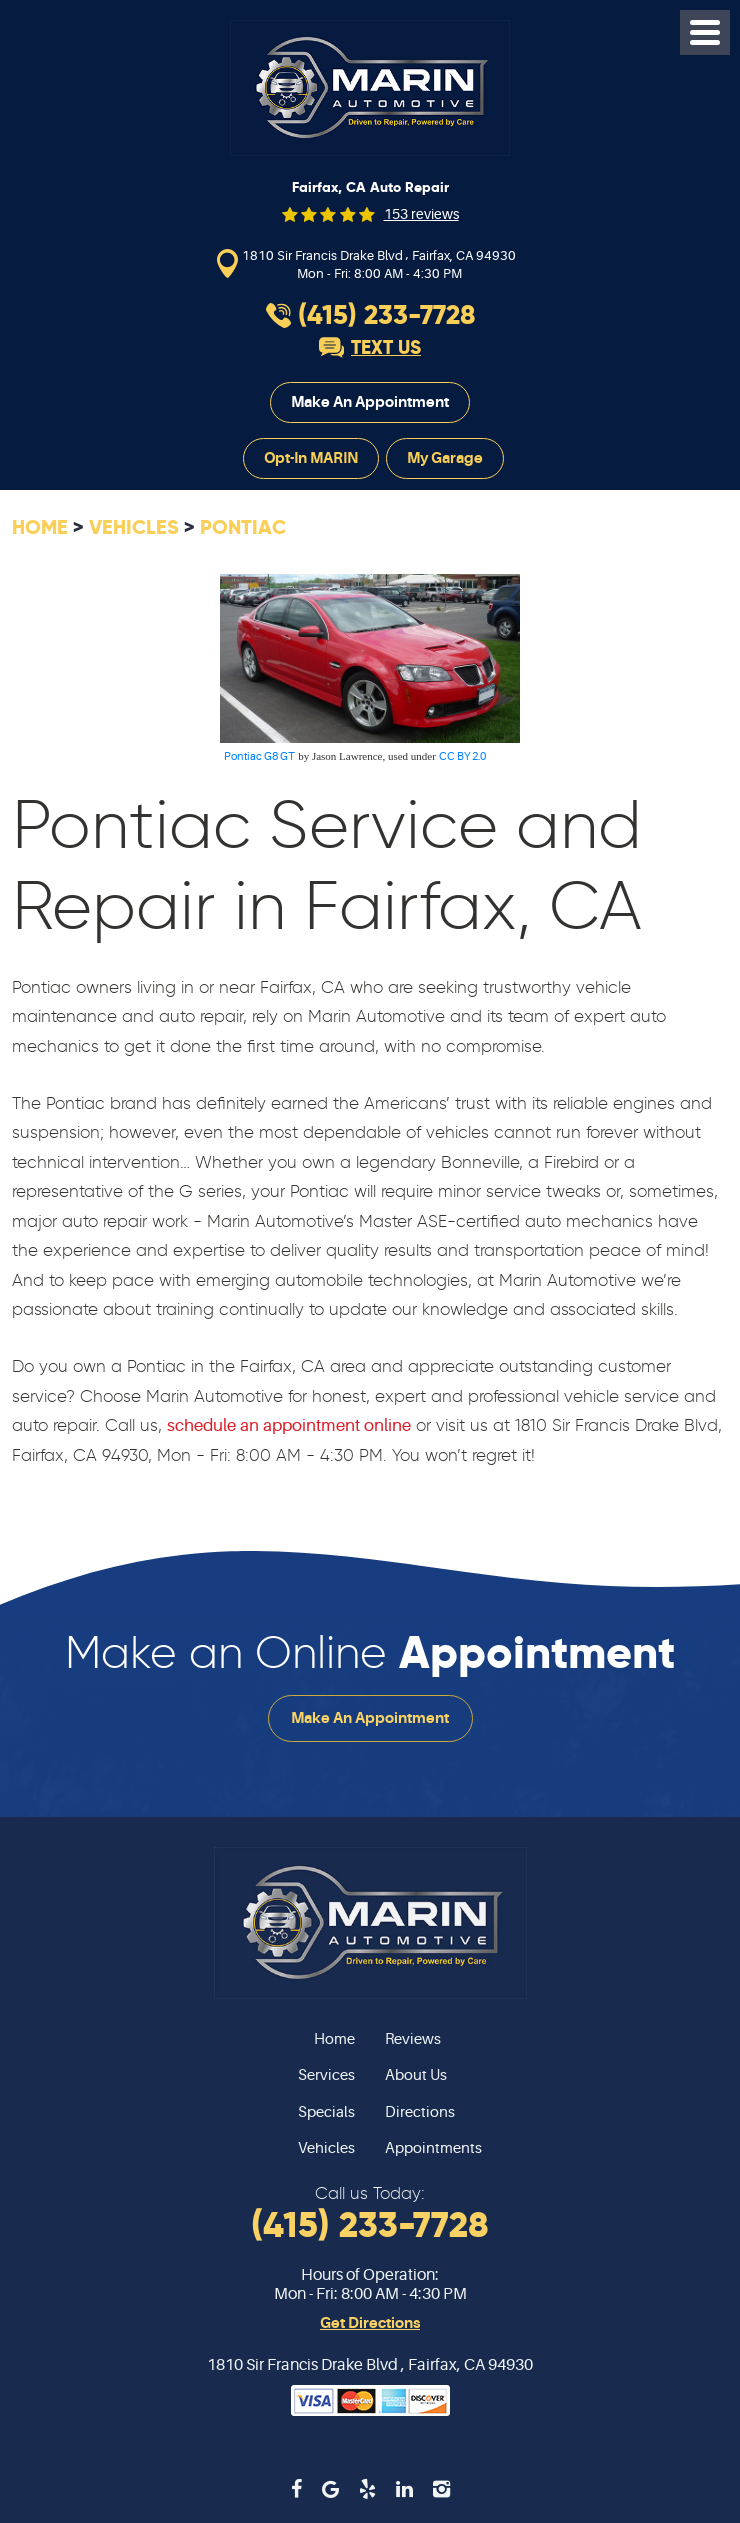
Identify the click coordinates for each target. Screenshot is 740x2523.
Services (326, 2075)
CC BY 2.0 (462, 756)
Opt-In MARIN (311, 458)
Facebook (296, 2489)
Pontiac (243, 527)
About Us (416, 2075)
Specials (326, 2112)
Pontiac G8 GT (259, 756)
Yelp (367, 2489)
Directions (420, 2112)
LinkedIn (404, 2489)
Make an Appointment (370, 402)
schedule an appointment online (289, 1425)
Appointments (433, 2148)
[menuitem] (191, 2040)
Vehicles (134, 527)
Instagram (441, 2489)
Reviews (413, 2039)
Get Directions (370, 2323)
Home (40, 527)
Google (330, 2489)
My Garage (445, 458)
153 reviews (421, 214)
